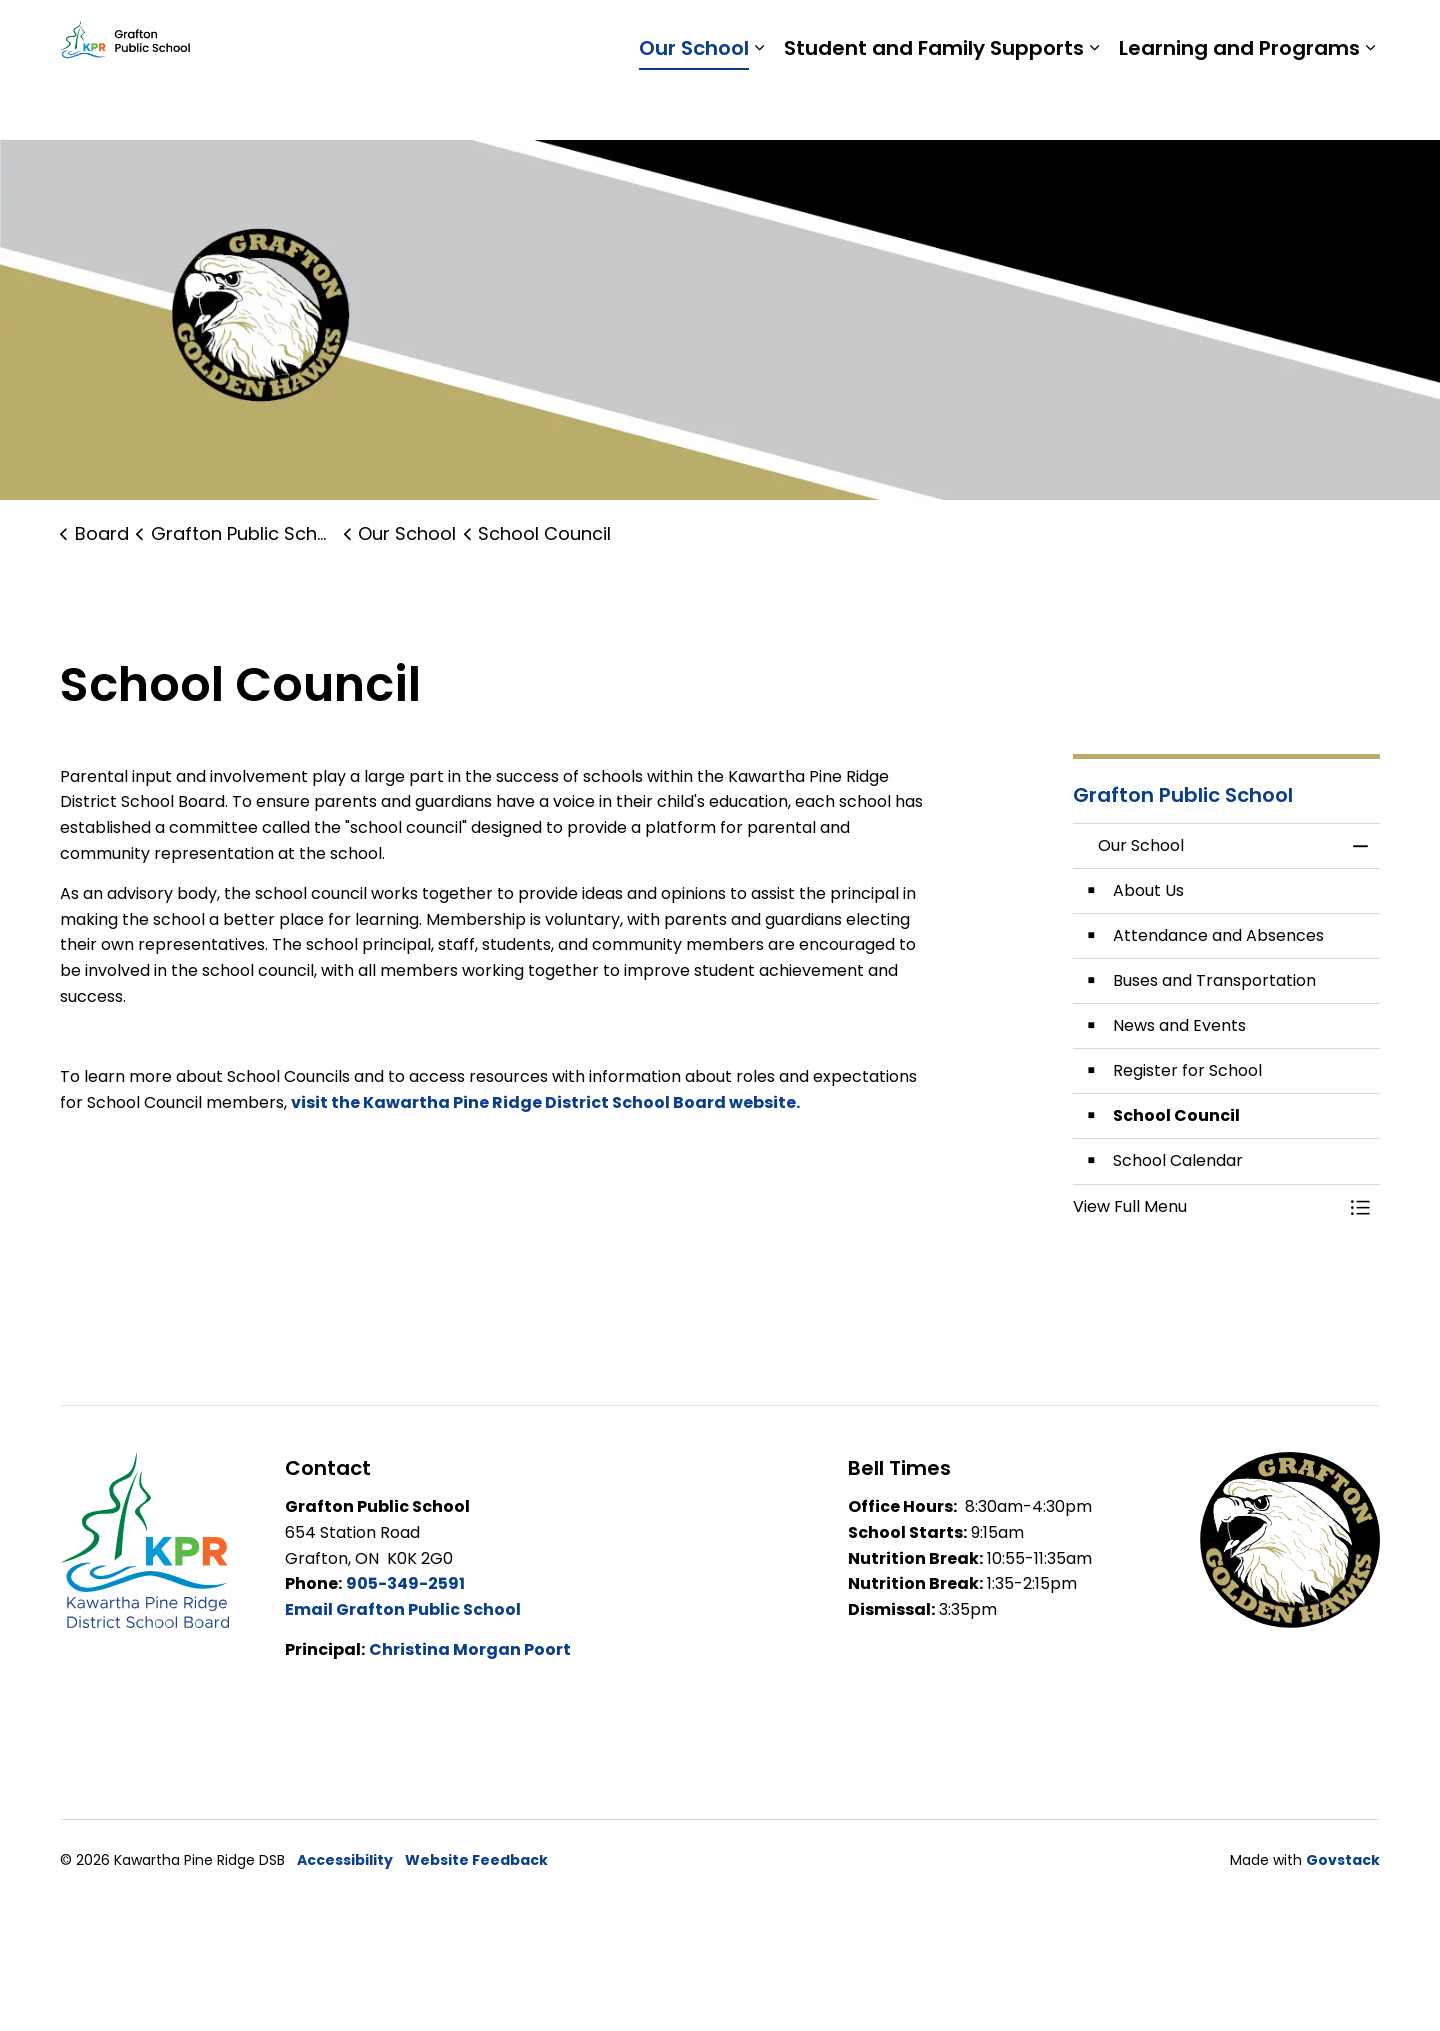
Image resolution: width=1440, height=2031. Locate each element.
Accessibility (345, 1860)
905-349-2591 (405, 1583)
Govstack (1343, 1860)
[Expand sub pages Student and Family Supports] (1094, 105)
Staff (1130, 35)
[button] (1207, 1207)
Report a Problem (1247, 35)
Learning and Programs (1239, 105)
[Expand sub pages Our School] (759, 105)
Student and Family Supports (934, 105)
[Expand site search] (1360, 35)
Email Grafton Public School (403, 1609)
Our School (694, 105)
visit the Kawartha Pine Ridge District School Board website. (547, 1102)
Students (1050, 35)
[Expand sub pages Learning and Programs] (1370, 105)
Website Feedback (476, 1860)
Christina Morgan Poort (470, 1649)
